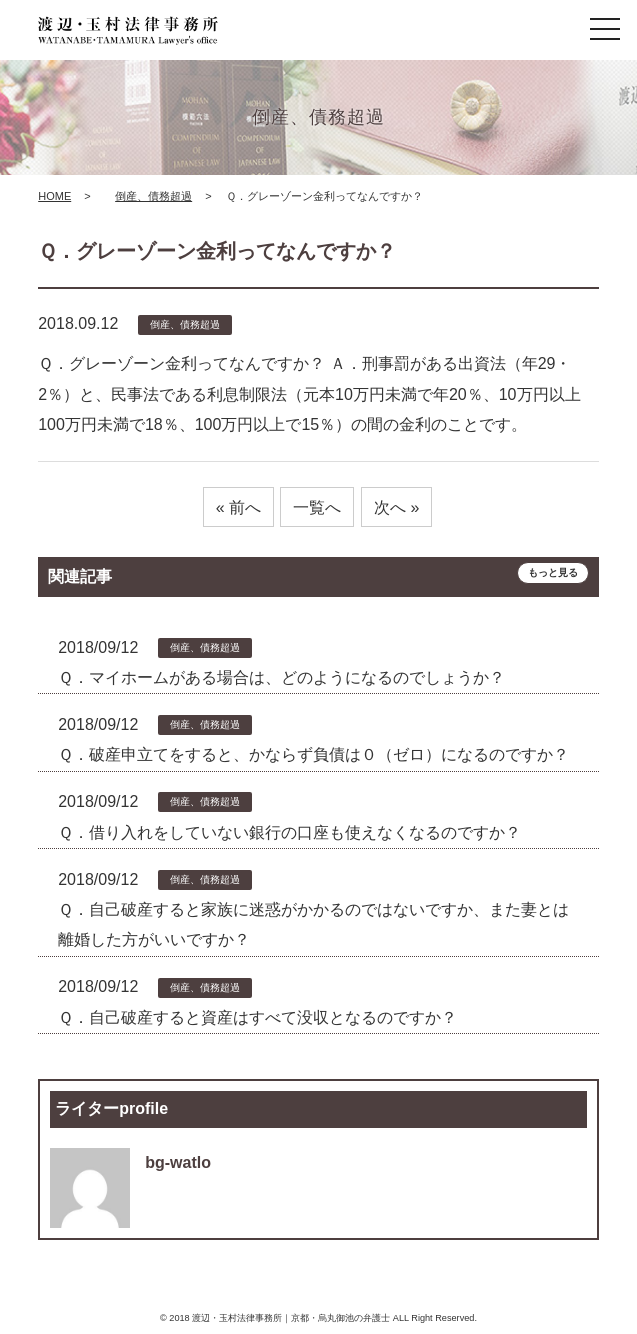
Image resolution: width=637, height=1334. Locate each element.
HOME (54, 196)
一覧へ (317, 507)
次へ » (396, 507)
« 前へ (238, 507)
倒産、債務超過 (153, 196)
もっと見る (553, 572)
